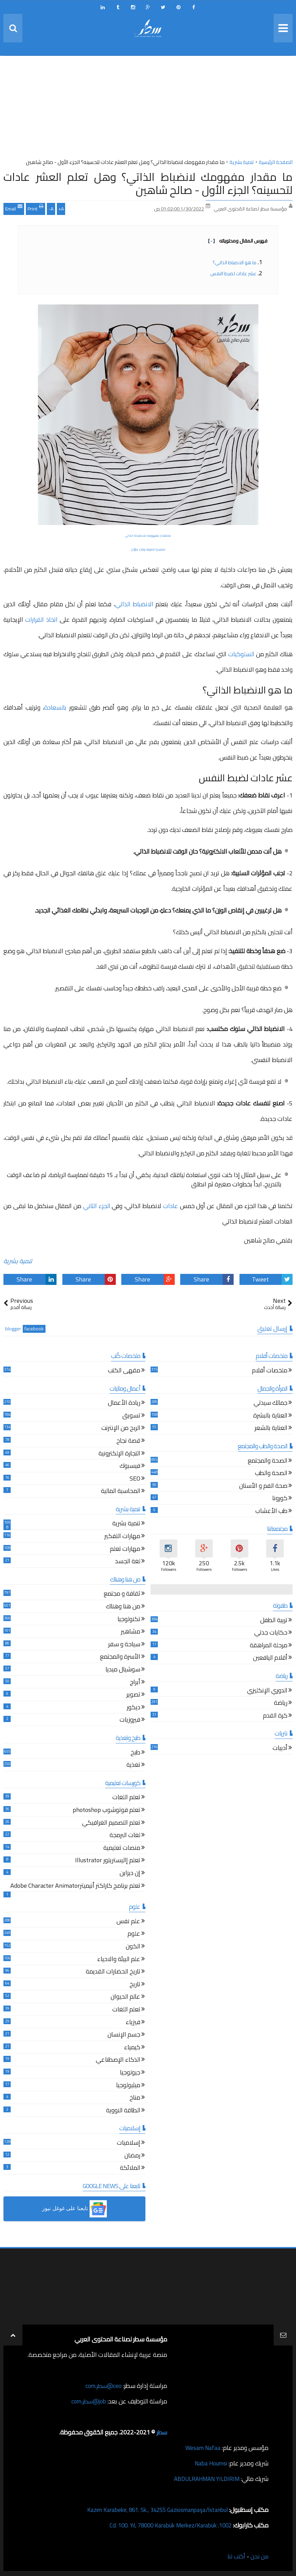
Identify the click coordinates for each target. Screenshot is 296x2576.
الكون (133, 1947)
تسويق (131, 1416)
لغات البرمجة (125, 1836)
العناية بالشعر (271, 1428)
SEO (135, 1479)
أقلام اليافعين (270, 1658)
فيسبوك (130, 1466)
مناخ (135, 2098)
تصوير (133, 1695)
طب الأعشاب (271, 1511)
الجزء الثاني (96, 1206)
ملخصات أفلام (269, 1371)
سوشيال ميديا (122, 1670)
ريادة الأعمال (124, 1403)
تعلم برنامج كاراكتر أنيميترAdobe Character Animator (75, 1886)
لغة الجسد (127, 1562)
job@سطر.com (87, 2401)
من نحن (258, 2556)
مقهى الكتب (124, 1371)
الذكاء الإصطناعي (118, 2060)
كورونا (279, 1499)
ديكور (133, 1708)
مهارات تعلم (125, 1549)
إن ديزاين (130, 1873)
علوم (133, 1934)
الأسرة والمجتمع (120, 1657)
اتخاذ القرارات (41, 619)
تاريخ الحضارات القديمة (113, 1972)
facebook (34, 1329)
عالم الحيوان (125, 1997)
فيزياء (133, 2023)
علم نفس (128, 1922)
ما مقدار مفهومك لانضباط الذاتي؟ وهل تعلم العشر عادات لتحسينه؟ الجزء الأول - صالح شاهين (148, 183)
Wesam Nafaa (202, 2447)
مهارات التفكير (122, 1537)
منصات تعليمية (121, 1848)
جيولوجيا (130, 2073)
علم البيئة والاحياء (118, 1960)
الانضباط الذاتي (134, 604)
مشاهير (130, 1632)
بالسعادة (55, 707)
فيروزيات (130, 1720)
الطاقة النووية (123, 2111)
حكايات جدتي (270, 1633)
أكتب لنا (235, 2556)
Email (13, 208)
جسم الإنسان (124, 2035)
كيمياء (132, 2048)
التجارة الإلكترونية (119, 1454)
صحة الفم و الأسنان (263, 1486)
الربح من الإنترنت (120, 1428)
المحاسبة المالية (120, 1491)
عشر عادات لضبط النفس (233, 273)
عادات (170, 1206)
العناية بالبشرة (270, 1416)
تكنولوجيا (129, 1620)
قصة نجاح (128, 1441)
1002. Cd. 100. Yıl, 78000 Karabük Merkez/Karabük (165, 2525)
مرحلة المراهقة (268, 1646)
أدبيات (280, 1748)
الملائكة (130, 2168)
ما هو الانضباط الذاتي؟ (234, 262)
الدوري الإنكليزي (267, 1691)
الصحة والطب (271, 1473)
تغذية (133, 1765)
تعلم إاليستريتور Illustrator (107, 1861)
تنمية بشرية (17, 1261)
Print (35, 208)
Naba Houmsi (209, 2463)
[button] (74, 2208)
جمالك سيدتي (270, 1403)
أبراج (135, 1683)
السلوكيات (241, 654)
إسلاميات (128, 2143)
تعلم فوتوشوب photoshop (106, 1810)
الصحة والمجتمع (267, 1461)
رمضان (132, 2156)
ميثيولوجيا (128, 2086)
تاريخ (135, 1985)
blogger (13, 1329)
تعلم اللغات (126, 1798)
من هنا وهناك (123, 1607)
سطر (161, 2432)
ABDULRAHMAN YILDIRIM (204, 2478)
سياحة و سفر (124, 1645)
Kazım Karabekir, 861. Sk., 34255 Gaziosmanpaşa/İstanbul (152, 2509)
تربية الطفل (273, 1621)
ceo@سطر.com (103, 2385)
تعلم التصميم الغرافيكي (111, 1823)
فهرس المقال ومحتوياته (237, 240)
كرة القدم (275, 1716)
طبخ (135, 1753)
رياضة (280, 1703)
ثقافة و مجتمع (122, 1594)
